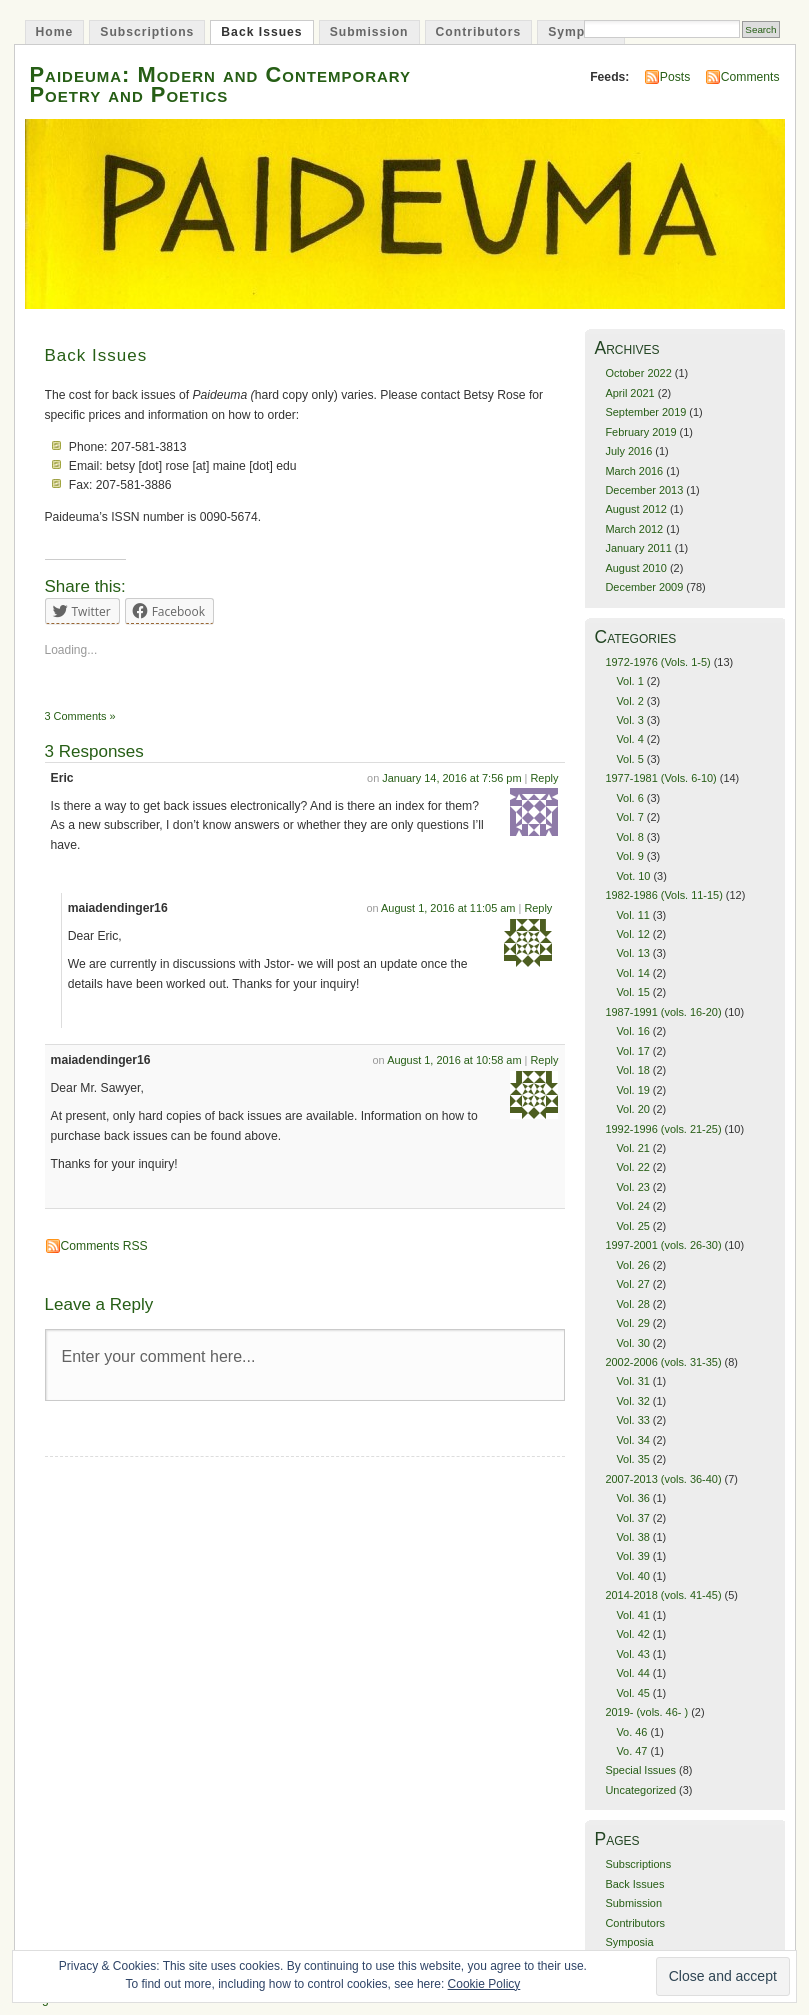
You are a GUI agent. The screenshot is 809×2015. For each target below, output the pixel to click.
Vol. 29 (632, 1323)
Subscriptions (147, 32)
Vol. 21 (632, 1148)
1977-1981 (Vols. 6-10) (660, 778)
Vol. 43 (632, 1654)
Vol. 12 (632, 934)
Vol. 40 (632, 1576)
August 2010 (635, 568)
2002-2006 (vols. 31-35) (663, 1362)
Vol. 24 (632, 1206)
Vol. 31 (632, 1381)
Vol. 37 (632, 1518)
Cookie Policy (484, 1984)
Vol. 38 (632, 1537)
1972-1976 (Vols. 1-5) (657, 662)
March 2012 (634, 529)
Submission (369, 32)
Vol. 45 (632, 1693)
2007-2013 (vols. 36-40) (663, 1479)
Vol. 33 (632, 1420)
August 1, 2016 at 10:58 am (454, 1060)
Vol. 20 (632, 1109)
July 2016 (628, 451)
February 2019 (640, 432)
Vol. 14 (632, 973)
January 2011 (638, 548)
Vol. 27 (632, 1284)
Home (55, 32)
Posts (675, 77)
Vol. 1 (629, 681)
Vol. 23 (632, 1187)
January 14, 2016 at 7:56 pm (451, 778)
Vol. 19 (632, 1090)
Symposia (580, 32)
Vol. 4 (629, 739)
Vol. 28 (632, 1304)
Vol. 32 (632, 1401)
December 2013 (644, 490)
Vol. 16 (632, 1031)
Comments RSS (104, 1246)
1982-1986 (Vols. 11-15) (663, 895)
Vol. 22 (632, 1167)
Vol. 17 (632, 1051)
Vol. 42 (632, 1634)
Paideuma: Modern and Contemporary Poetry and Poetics (221, 84)
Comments (750, 77)
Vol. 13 (632, 953)
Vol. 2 (629, 701)
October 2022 (638, 373)
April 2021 (629, 393)
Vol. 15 (632, 992)
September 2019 (645, 412)
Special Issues (640, 1770)
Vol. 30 (632, 1343)
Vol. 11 (632, 915)
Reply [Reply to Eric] (544, 778)
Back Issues (261, 32)
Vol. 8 (629, 837)
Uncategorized (640, 1790)
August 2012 (635, 509)
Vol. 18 (632, 1070)
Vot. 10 (633, 876)
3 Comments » (80, 716)
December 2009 (644, 587)
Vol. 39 (632, 1556)
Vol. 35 (632, 1459)
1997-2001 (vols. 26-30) (663, 1245)
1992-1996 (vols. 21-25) (663, 1129)
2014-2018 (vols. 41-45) (663, 1595)
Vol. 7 (629, 817)
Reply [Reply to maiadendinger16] (538, 908)
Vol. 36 (632, 1498)
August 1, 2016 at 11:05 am (448, 908)
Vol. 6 (629, 798)
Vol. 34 (632, 1440)
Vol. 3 (629, 720)
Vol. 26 (632, 1265)
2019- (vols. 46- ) (646, 1712)
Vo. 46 (631, 1732)
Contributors (479, 32)
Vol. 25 (632, 1226)
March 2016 (634, 471)
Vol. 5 (629, 759)
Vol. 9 (629, 856)
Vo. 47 (631, 1751)
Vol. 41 (632, 1615)
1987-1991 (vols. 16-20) (663, 1012)
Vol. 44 (632, 1673)
